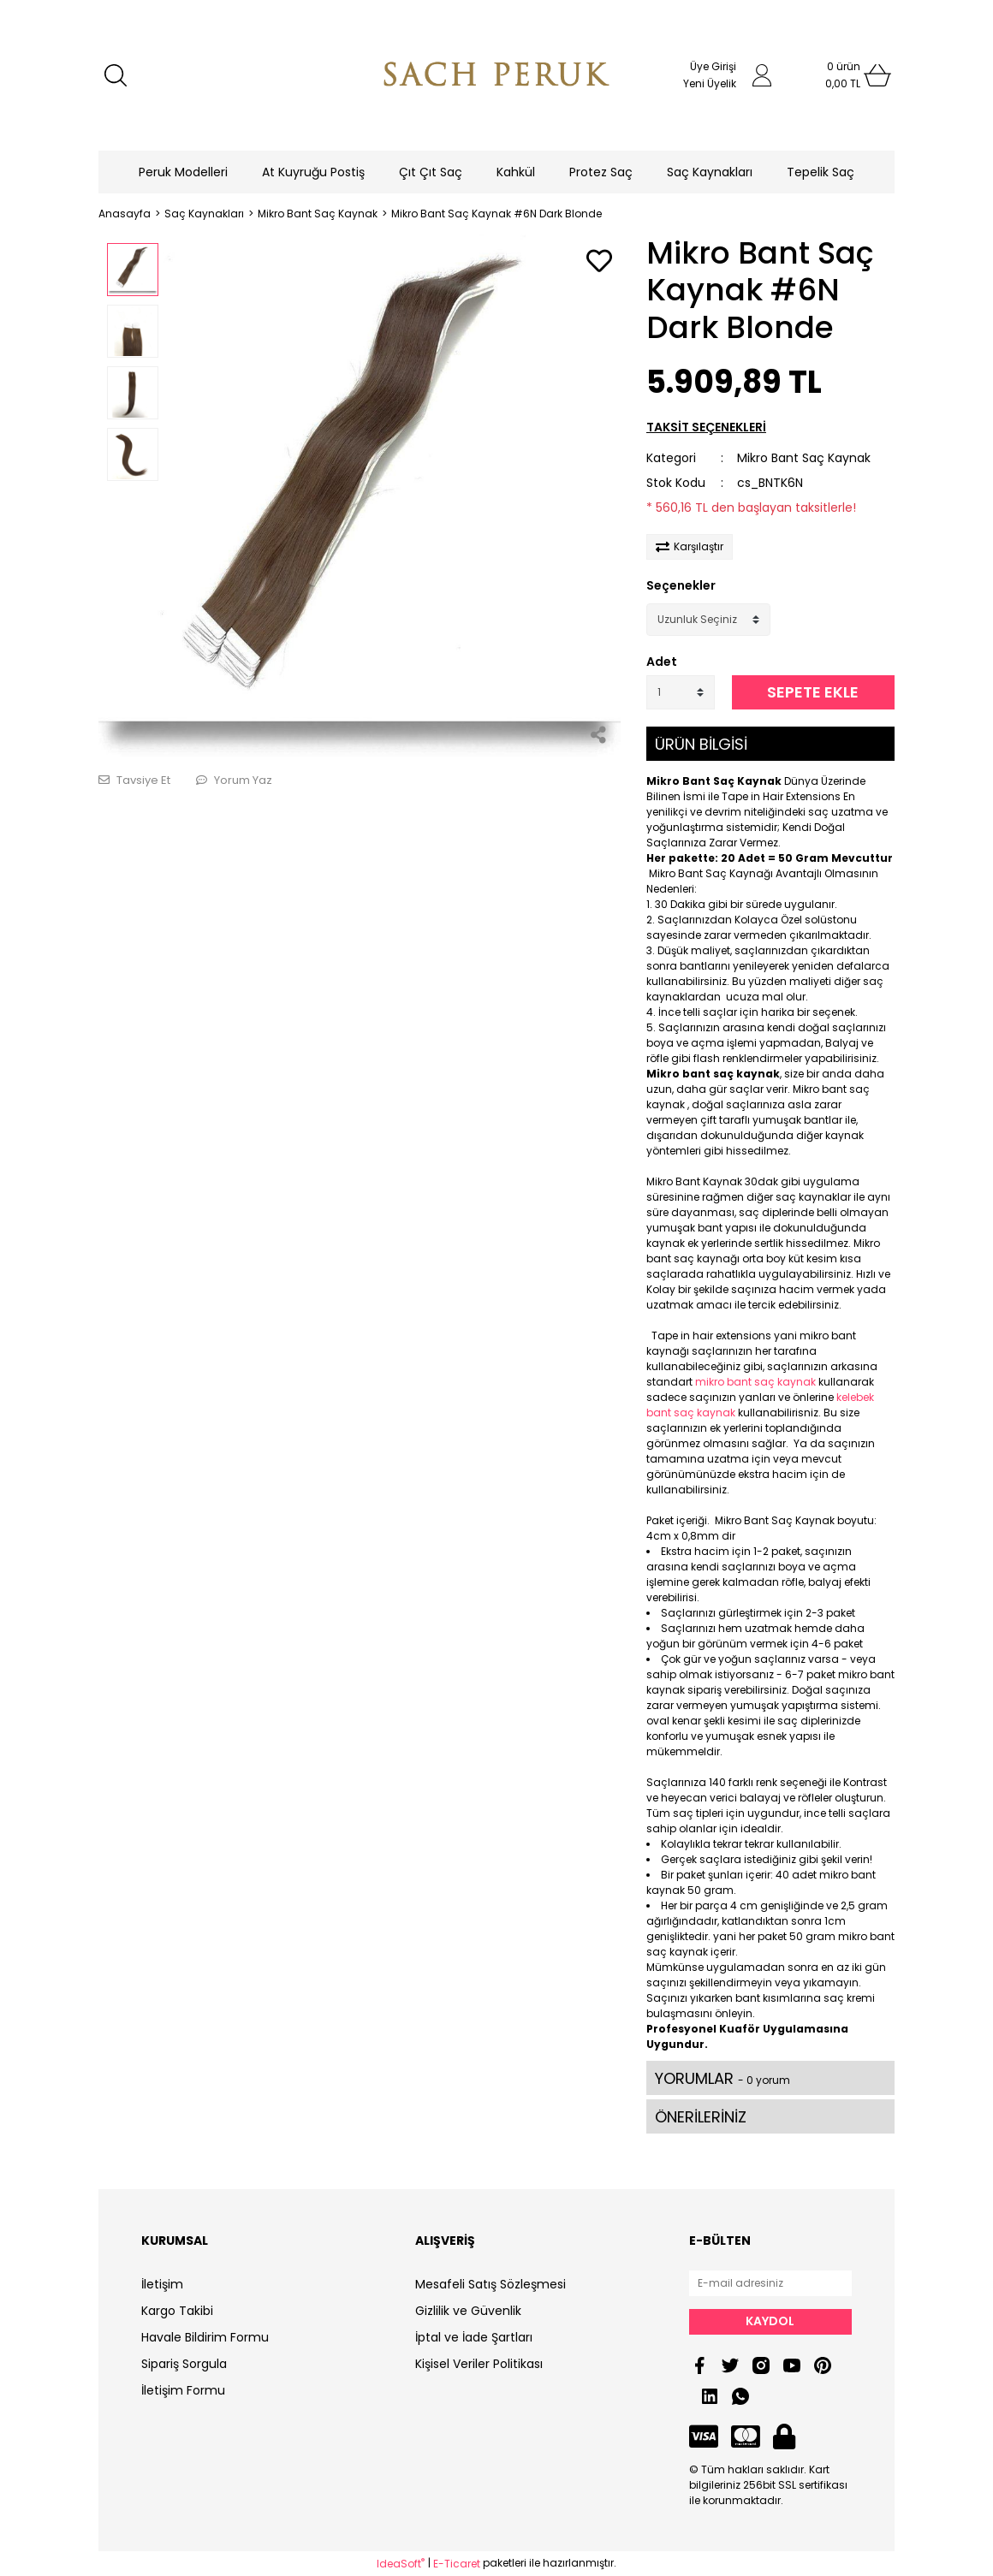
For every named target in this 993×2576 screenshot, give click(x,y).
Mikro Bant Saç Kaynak (804, 457)
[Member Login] (761, 75)
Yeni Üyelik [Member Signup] (709, 83)
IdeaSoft (401, 2563)
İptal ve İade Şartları (473, 2337)
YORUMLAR (722, 2078)
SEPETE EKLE (813, 692)
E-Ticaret (456, 2563)
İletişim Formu (183, 2390)
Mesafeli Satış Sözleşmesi (490, 2284)
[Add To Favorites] (599, 262)
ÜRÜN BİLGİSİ (701, 744)
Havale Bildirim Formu (205, 2337)
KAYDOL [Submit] (770, 2321)
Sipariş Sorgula (184, 2363)
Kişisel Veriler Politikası (479, 2363)
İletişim (162, 2284)
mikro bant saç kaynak (755, 1381)
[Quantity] (680, 692)
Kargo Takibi (177, 2310)
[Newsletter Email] (770, 2283)
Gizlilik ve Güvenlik (468, 2310)
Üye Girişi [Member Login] (713, 66)
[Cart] (843, 75)
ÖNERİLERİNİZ (700, 2117)
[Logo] (496, 75)
